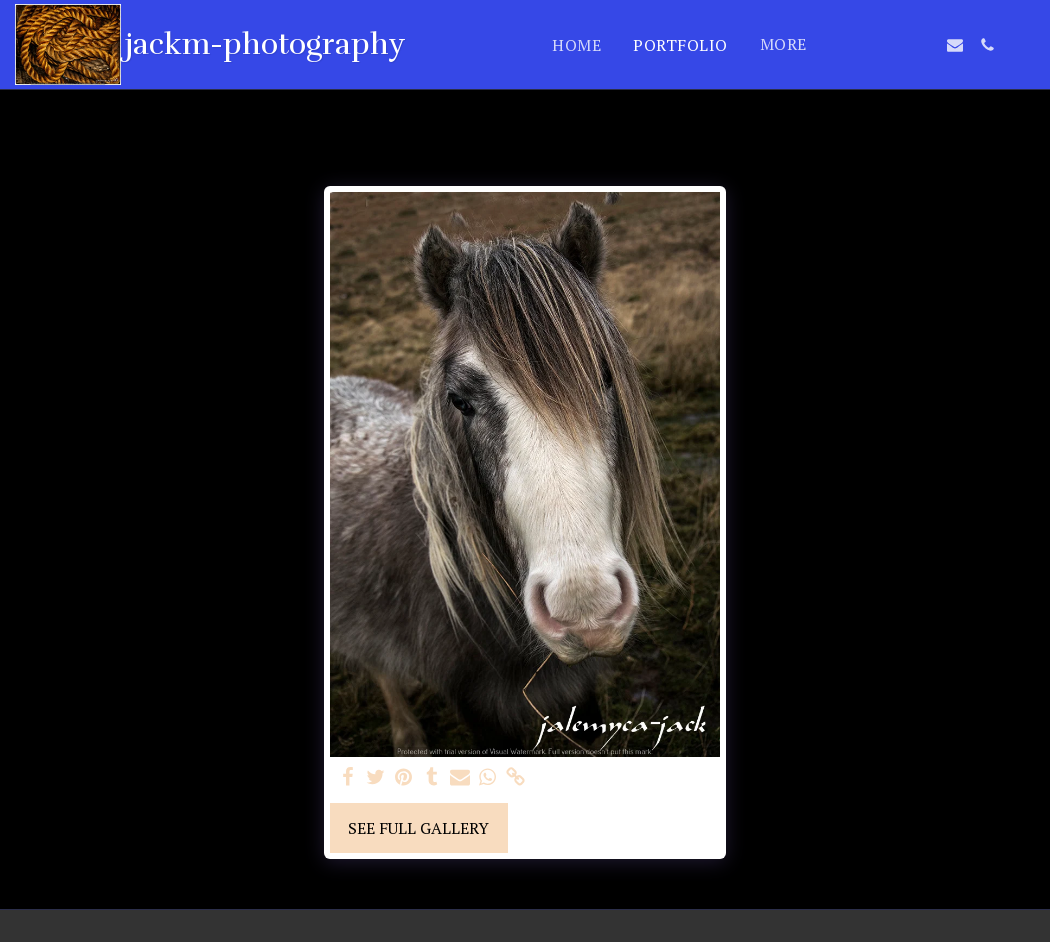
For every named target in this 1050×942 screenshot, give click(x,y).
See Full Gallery (418, 828)
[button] (859, 45)
